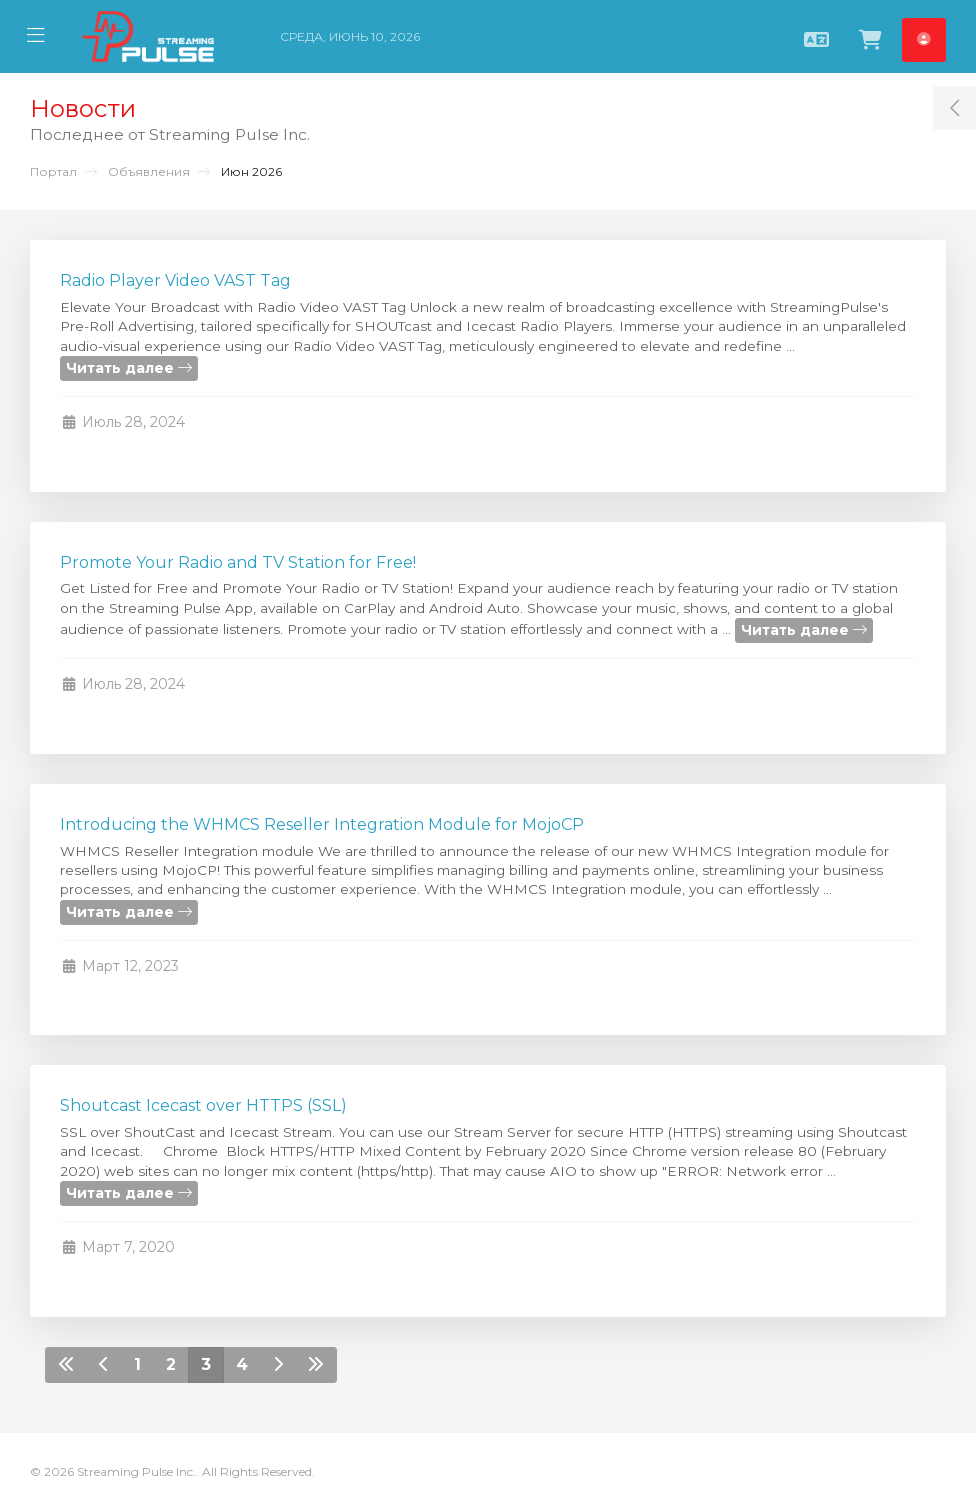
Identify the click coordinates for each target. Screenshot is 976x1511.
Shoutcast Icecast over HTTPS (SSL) (203, 1105)
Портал (53, 171)
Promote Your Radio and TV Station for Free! (238, 562)
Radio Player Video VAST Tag (175, 280)
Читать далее (129, 368)
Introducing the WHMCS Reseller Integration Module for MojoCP (322, 824)
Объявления (149, 171)
